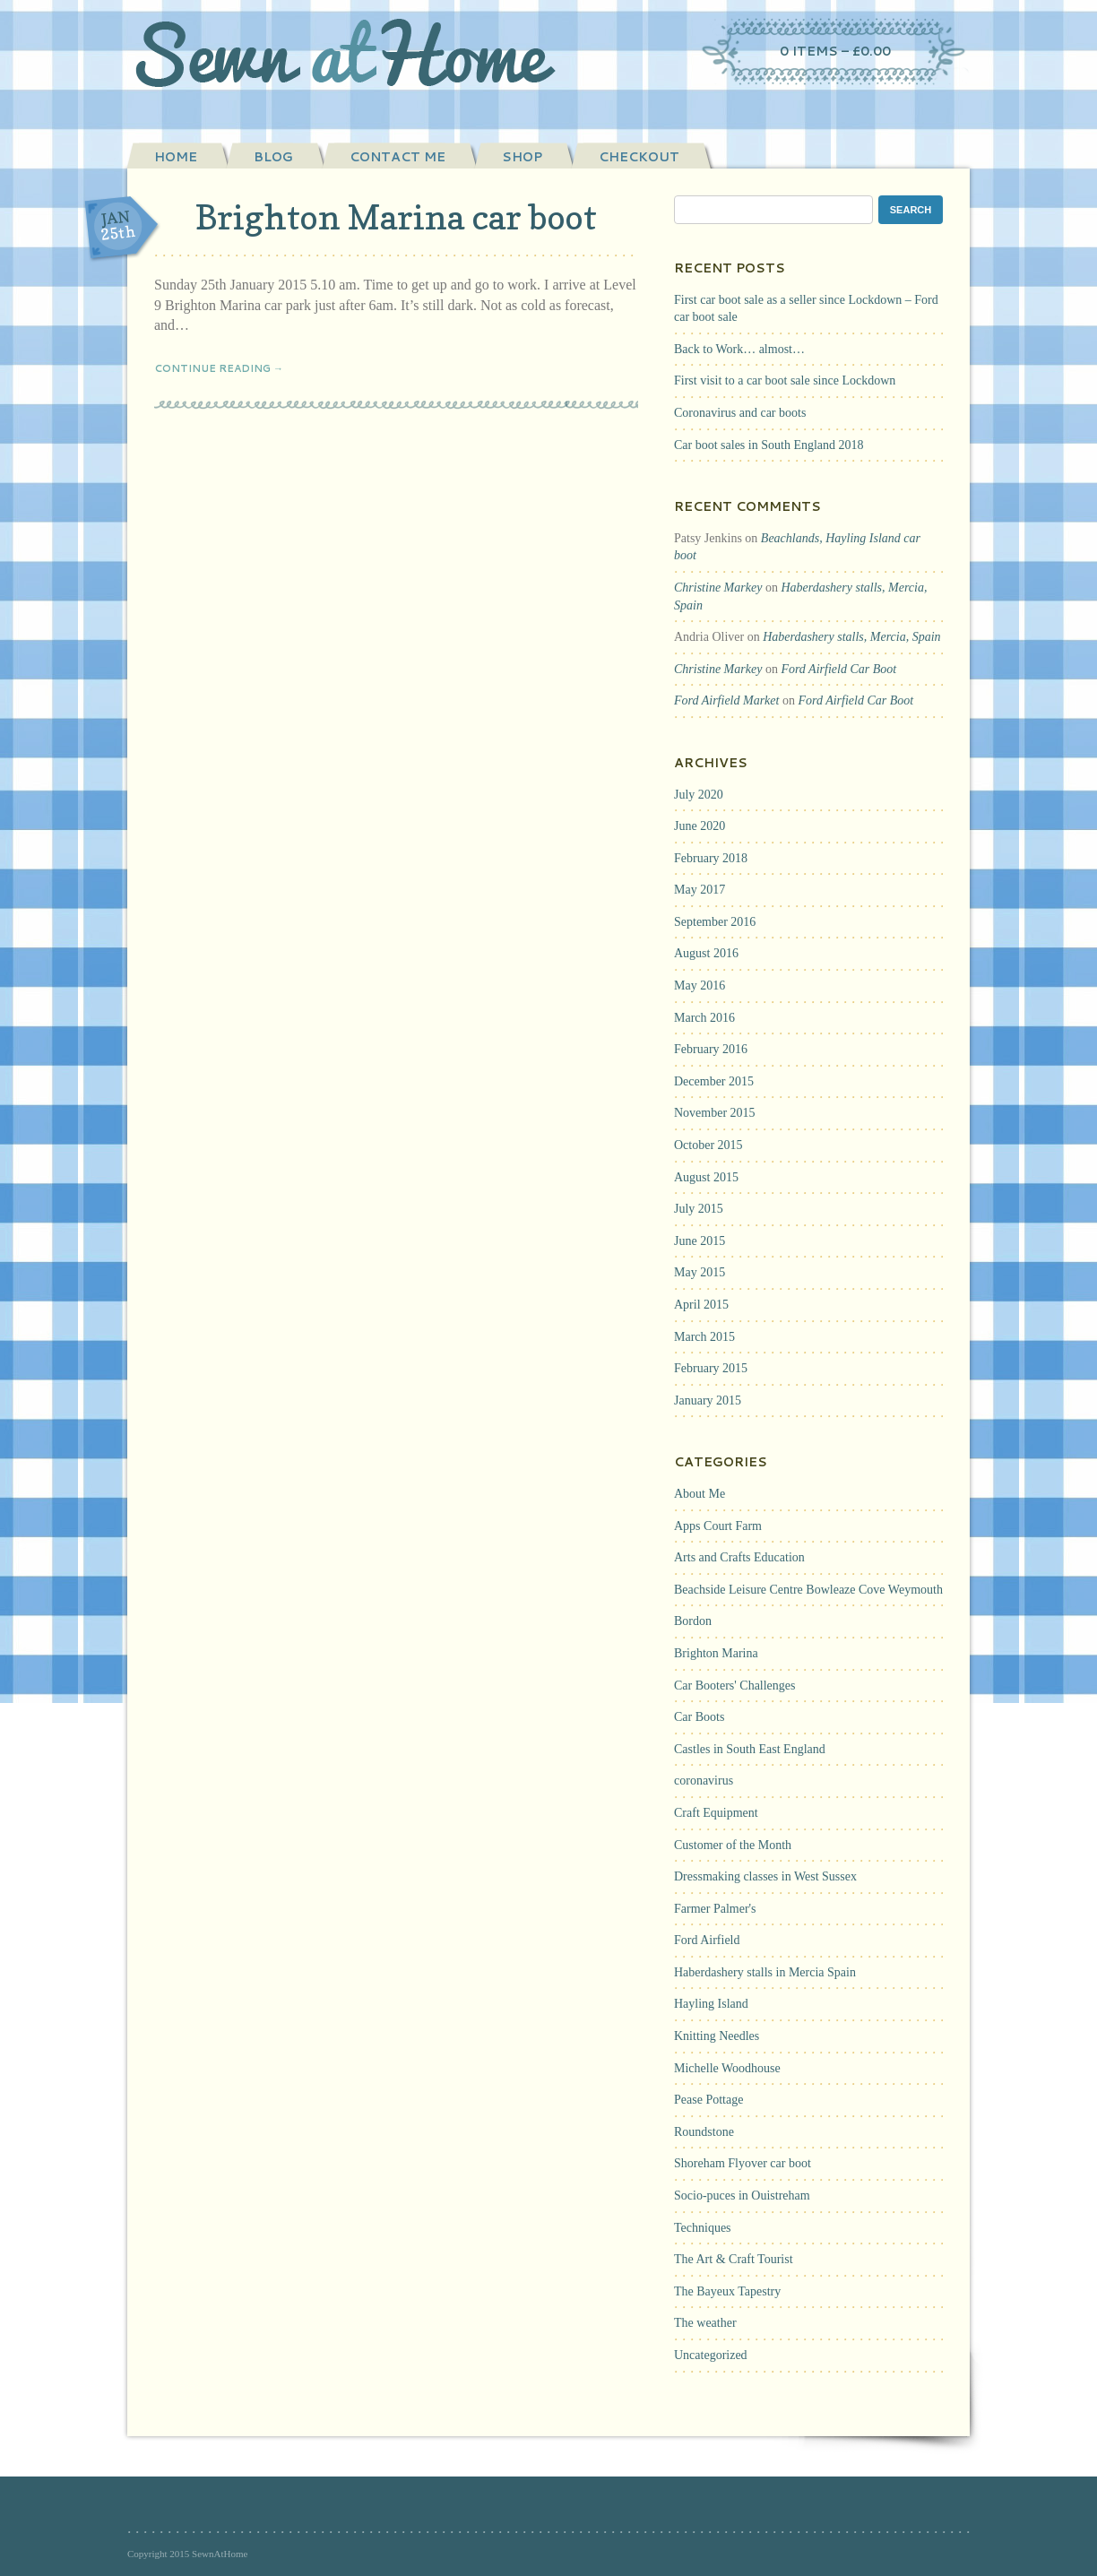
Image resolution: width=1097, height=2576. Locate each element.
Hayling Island (711, 2003)
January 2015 (707, 1400)
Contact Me (397, 157)
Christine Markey (718, 587)
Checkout (639, 157)
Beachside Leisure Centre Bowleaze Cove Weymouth (808, 1589)
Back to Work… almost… (739, 349)
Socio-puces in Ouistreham (742, 2195)
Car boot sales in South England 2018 (769, 445)
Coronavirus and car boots (740, 412)
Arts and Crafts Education (739, 1557)
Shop (522, 157)
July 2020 (698, 794)
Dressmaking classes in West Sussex (765, 1876)
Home (175, 157)
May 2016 (699, 985)
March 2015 (704, 1337)
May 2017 (699, 889)
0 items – (835, 51)
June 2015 (699, 1241)
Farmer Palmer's (715, 1908)
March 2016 (704, 1017)
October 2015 (708, 1145)
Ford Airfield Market (726, 700)
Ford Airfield (707, 1940)
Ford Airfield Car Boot (838, 669)
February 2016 (710, 1049)
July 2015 (698, 1208)
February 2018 (710, 858)
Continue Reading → (218, 368)
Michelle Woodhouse (727, 2068)
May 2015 (699, 1272)
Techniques (702, 2228)
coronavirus (703, 1780)
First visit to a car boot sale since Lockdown (784, 380)
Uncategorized (710, 2355)
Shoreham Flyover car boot (742, 2163)
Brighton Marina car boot (396, 217)
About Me (699, 1493)
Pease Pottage (708, 2099)
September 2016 (715, 922)
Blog (273, 157)
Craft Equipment (716, 1813)
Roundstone (704, 2132)
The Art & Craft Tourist (733, 2259)
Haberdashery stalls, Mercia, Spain (851, 637)
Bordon (693, 1621)
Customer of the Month (732, 1845)
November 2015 (715, 1112)
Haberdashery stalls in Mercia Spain (765, 1972)
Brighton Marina (716, 1653)
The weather (705, 2323)
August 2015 (706, 1177)
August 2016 (706, 953)
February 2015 (710, 1368)
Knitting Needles (716, 2036)
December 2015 (714, 1081)
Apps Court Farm (718, 1526)
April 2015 (701, 1304)
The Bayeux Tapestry (727, 2291)
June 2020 (699, 826)
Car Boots (699, 1717)
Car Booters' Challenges (735, 1685)
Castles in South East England (749, 1749)
